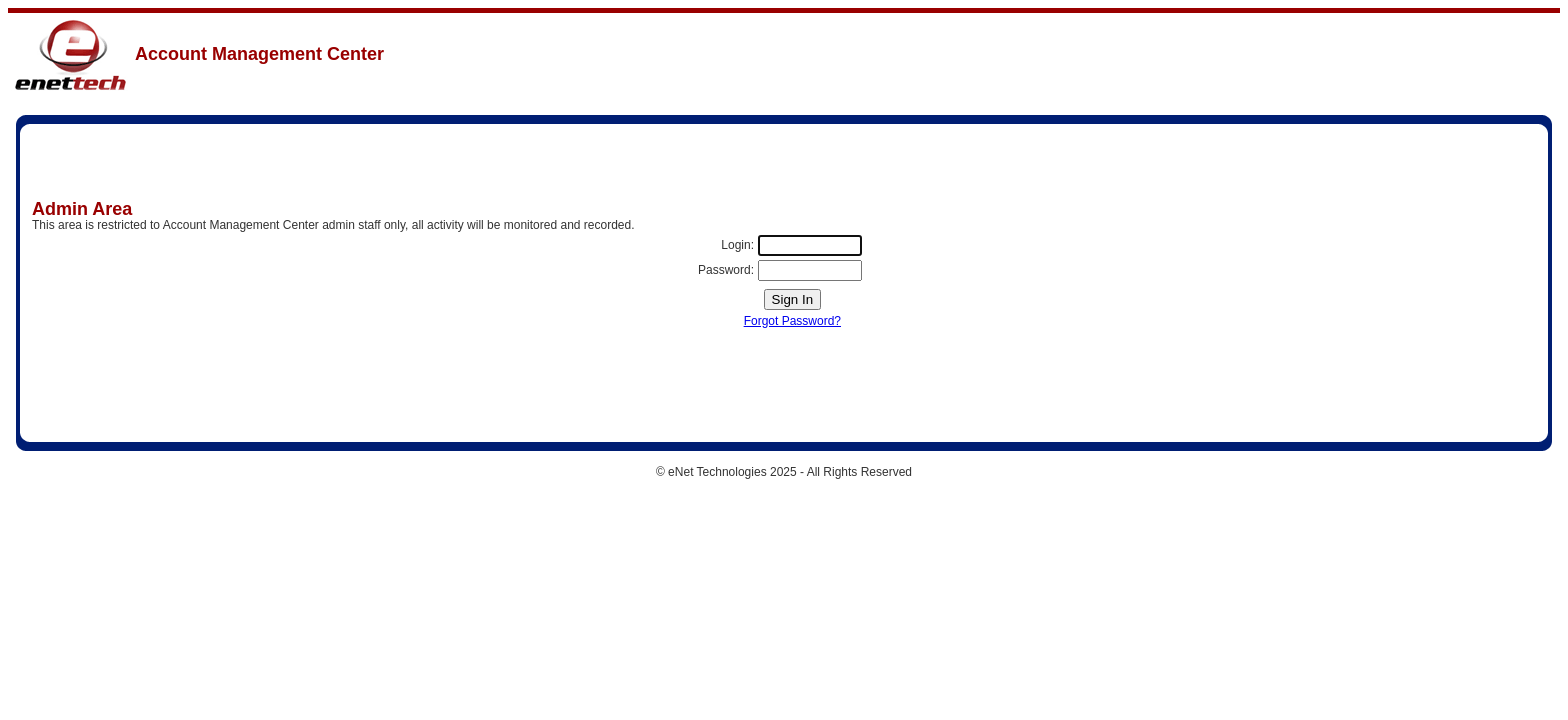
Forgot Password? (792, 321)
